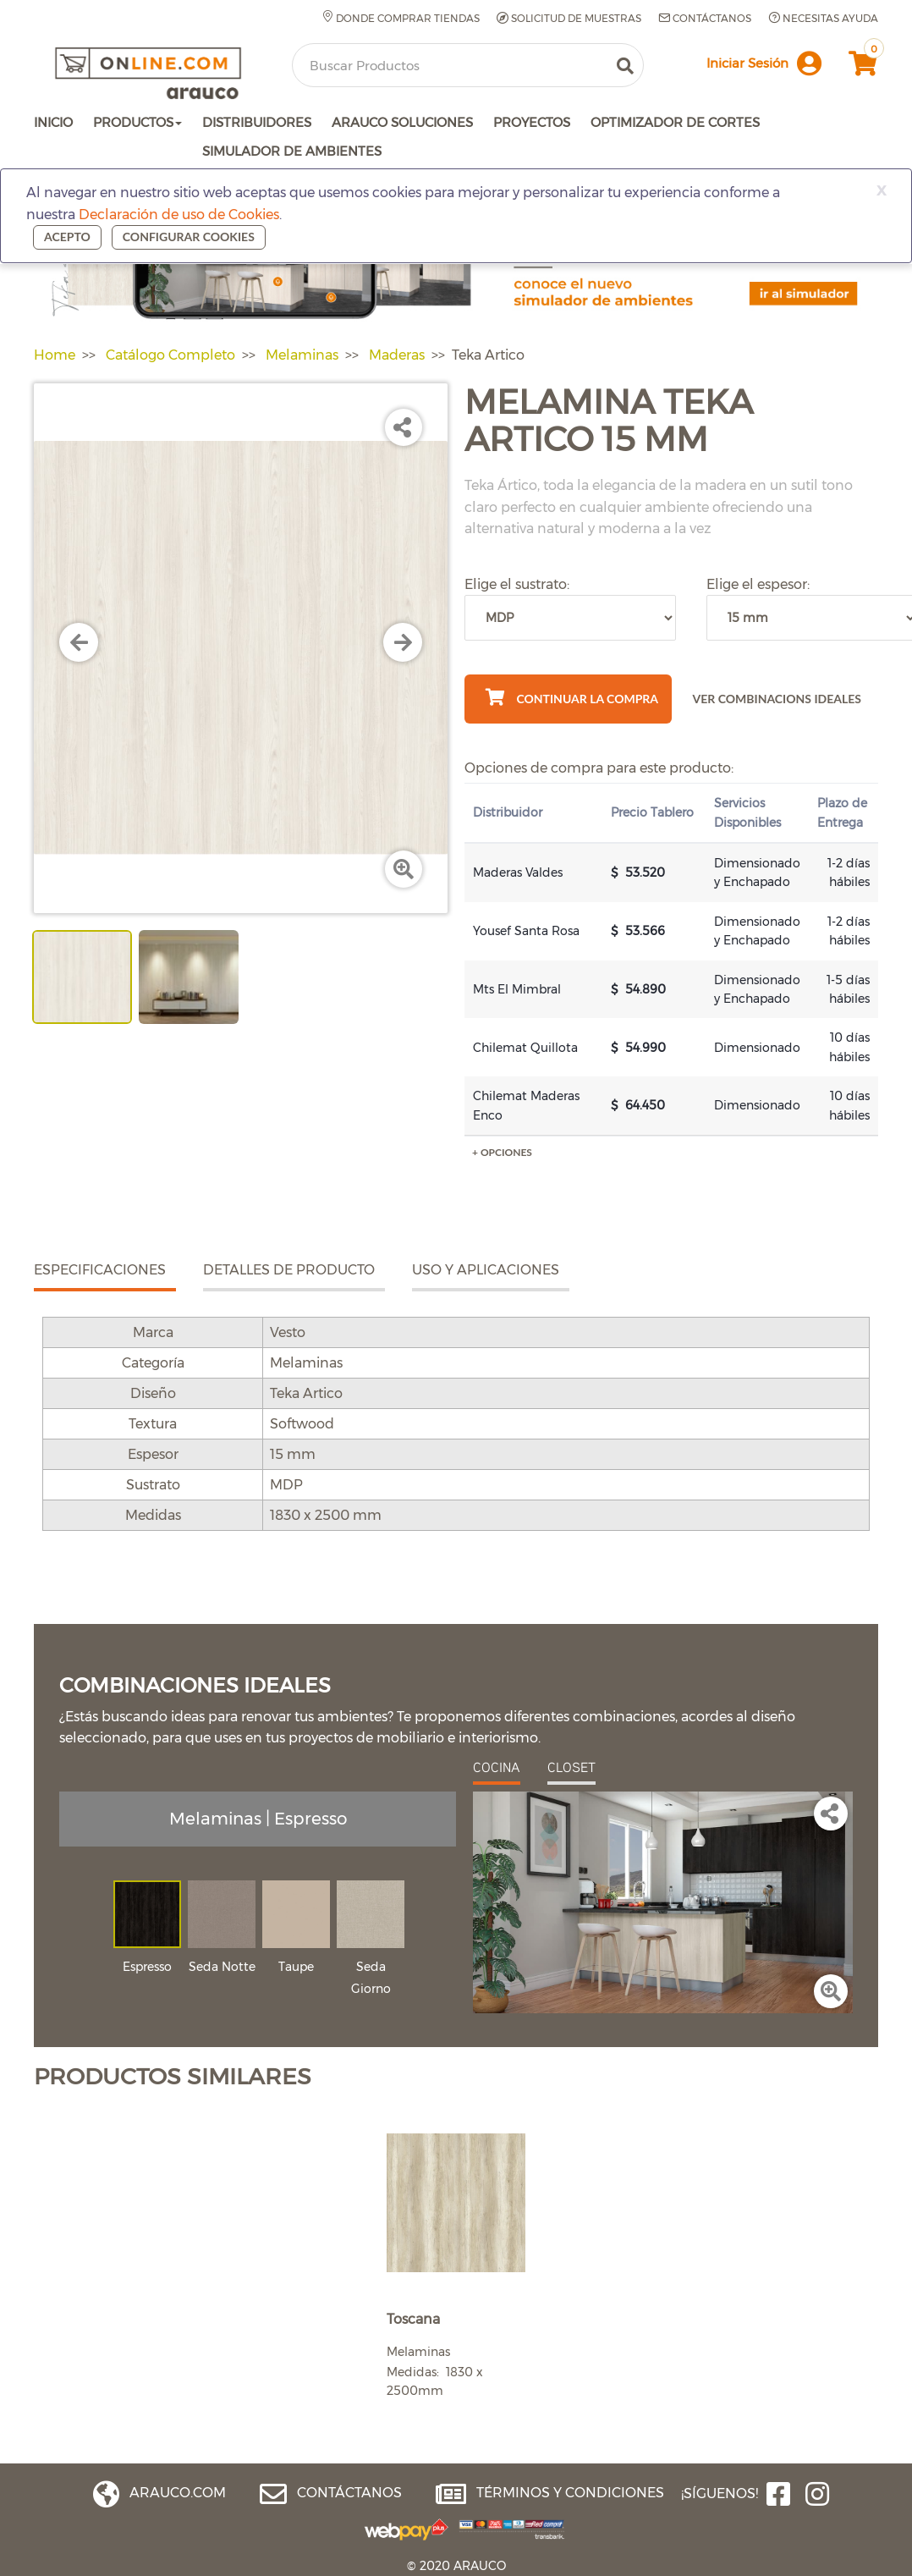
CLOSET (571, 1767)
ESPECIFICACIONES (100, 1270)
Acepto (67, 236)
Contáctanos (704, 17)
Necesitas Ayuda (823, 17)
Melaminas (302, 355)
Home (54, 355)
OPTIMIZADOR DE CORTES (675, 122)
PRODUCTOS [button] (137, 122)
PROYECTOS (531, 122)
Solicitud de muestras (569, 19)
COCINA (496, 1767)
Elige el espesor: (758, 584)
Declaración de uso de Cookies (179, 214)
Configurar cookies (189, 236)
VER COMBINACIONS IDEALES (777, 698)
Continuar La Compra (572, 697)
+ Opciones (502, 1152)
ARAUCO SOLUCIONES (402, 122)
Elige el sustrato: (516, 584)
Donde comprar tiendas (400, 17)
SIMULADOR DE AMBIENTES (292, 151)
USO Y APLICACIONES (485, 1270)
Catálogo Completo (170, 355)
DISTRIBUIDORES (256, 122)
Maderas (397, 355)
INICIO (53, 122)
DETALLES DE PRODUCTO (289, 1270)
